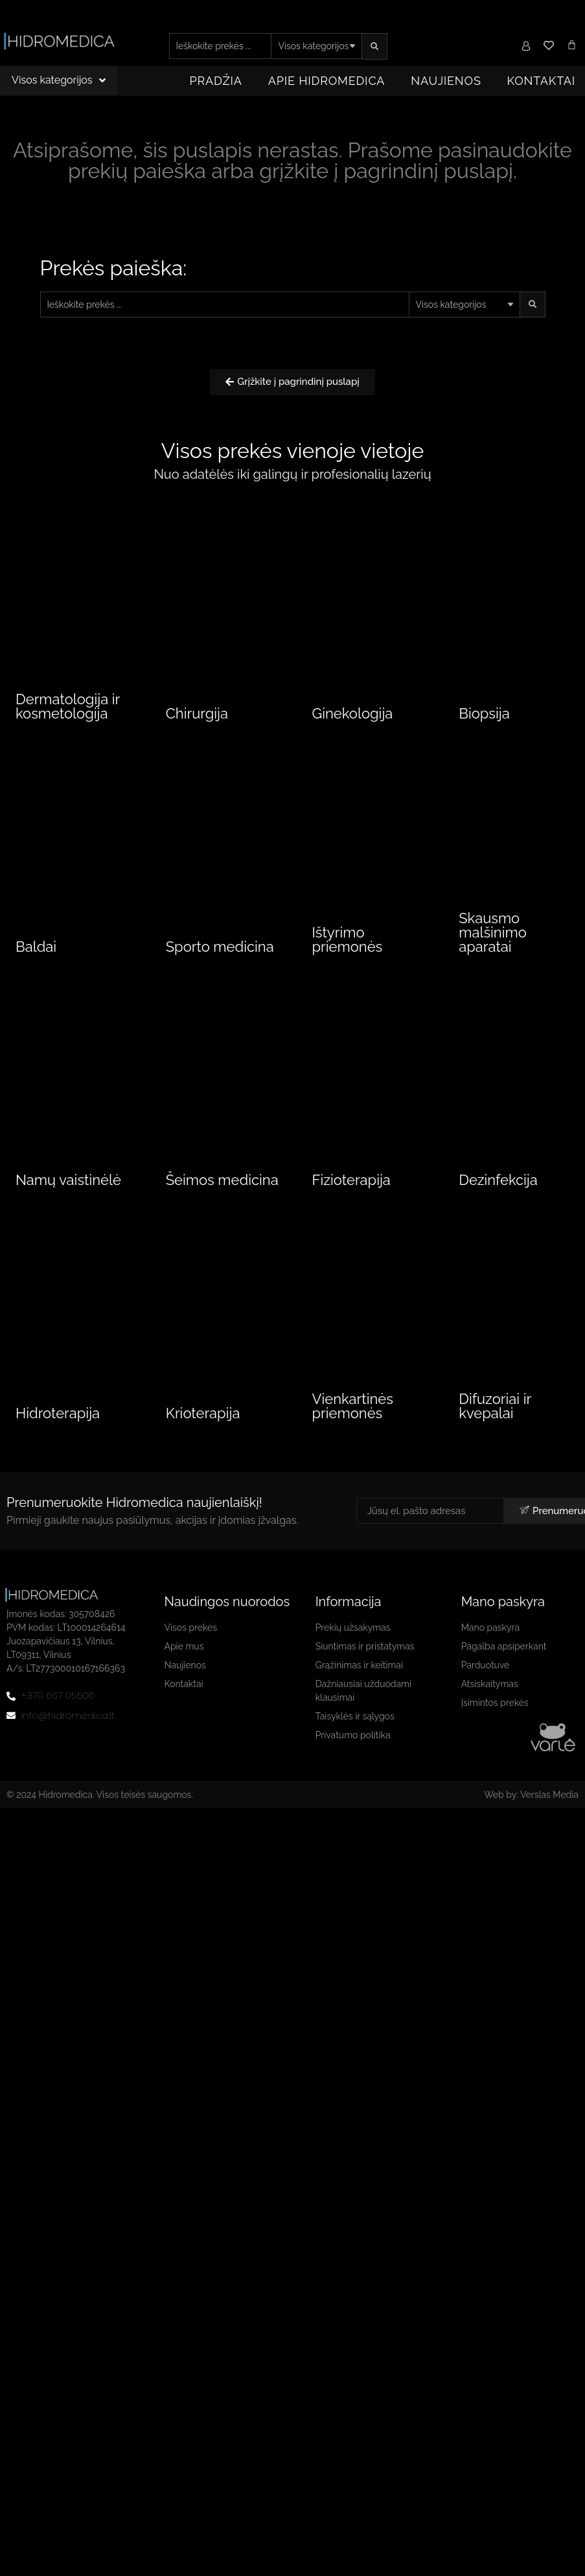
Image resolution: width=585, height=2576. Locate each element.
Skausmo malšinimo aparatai (493, 951)
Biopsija (484, 715)
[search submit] (374, 46)
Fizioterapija (351, 1199)
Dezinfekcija (498, 1199)
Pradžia (216, 80)
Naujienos (446, 80)
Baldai (36, 966)
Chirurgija (197, 715)
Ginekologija (352, 715)
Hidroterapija (58, 1435)
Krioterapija (203, 1435)
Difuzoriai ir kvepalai (495, 1427)
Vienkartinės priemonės (352, 1427)
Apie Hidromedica (326, 80)
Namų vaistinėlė (68, 1199)
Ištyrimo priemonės (347, 958)
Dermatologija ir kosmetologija (68, 708)
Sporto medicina (220, 966)
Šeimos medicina (222, 1199)
